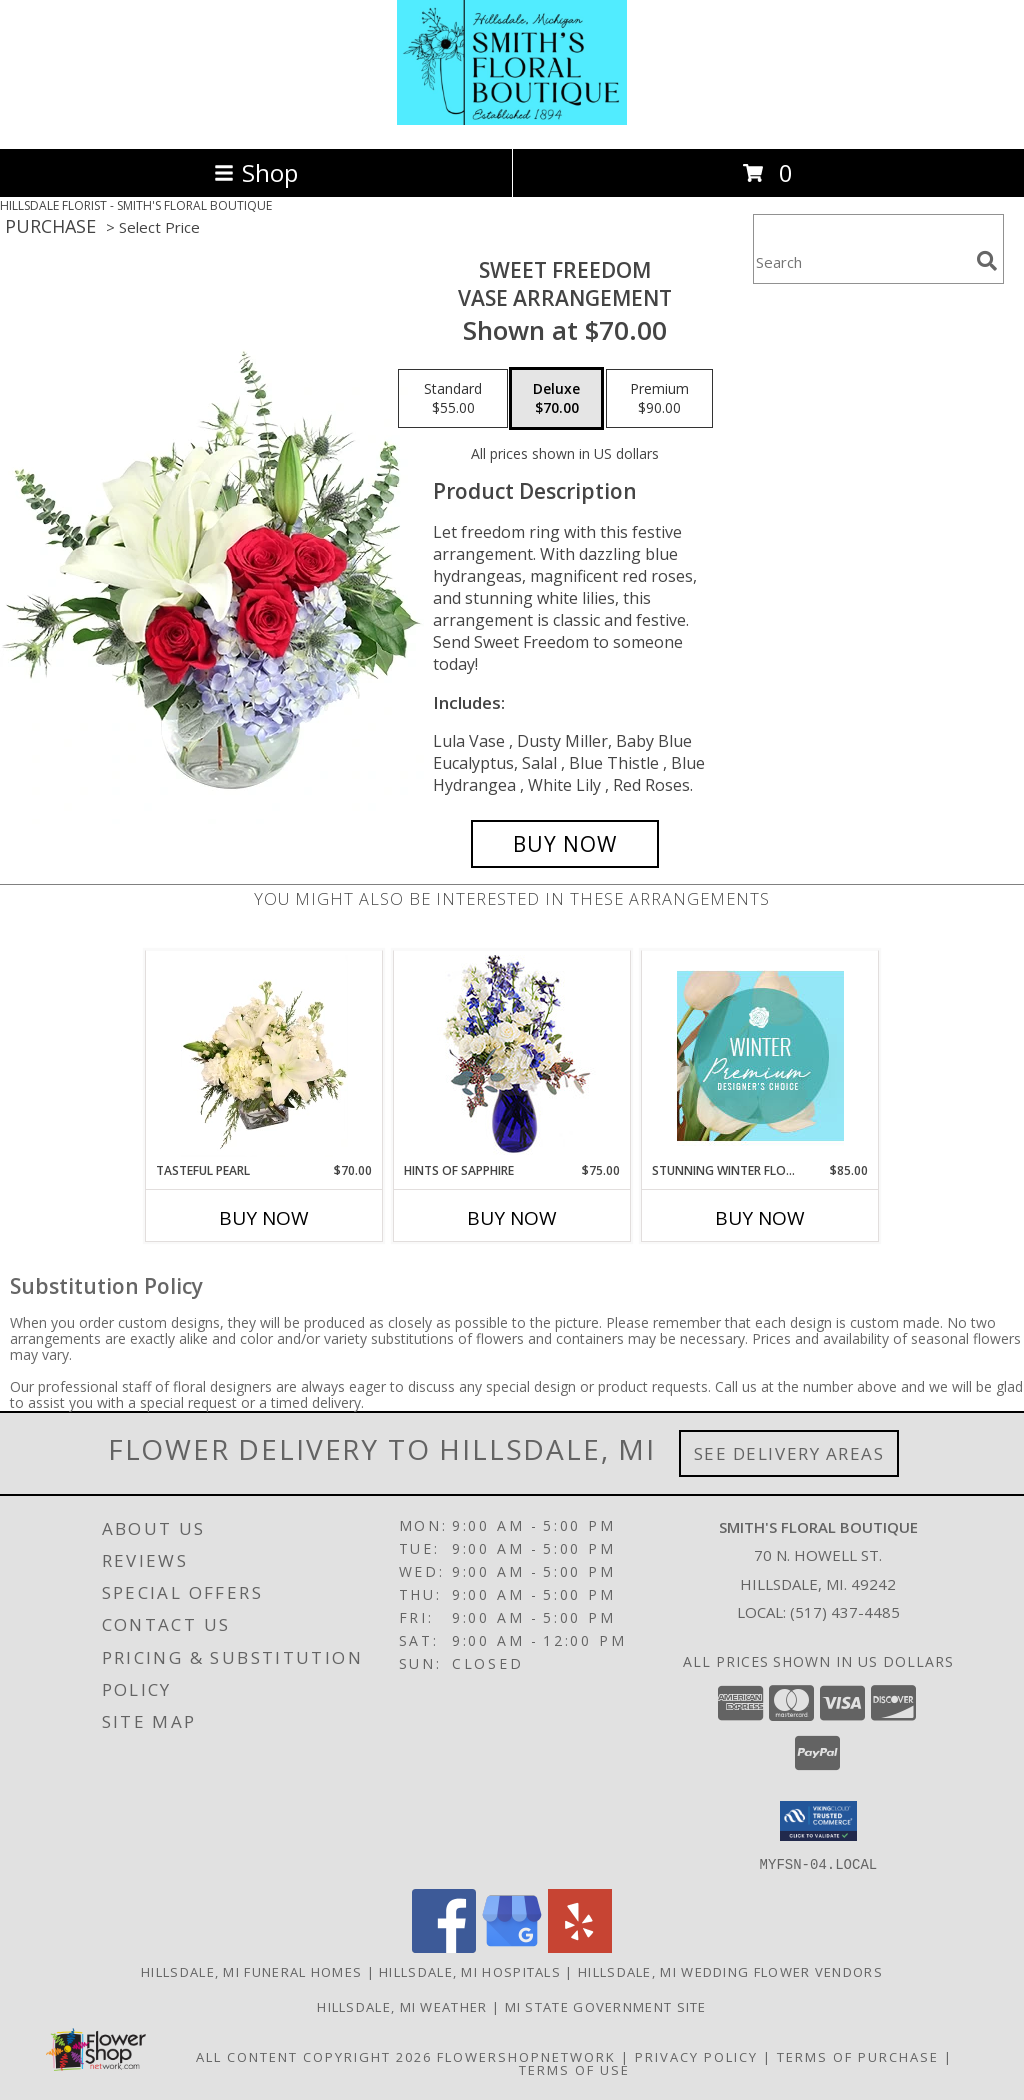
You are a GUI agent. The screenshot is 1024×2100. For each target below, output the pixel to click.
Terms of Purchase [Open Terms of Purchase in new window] (858, 2056)
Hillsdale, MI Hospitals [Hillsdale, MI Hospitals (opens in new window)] (470, 1971)
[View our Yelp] (580, 1946)
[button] (818, 1821)
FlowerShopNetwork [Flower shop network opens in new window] (526, 2056)
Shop (256, 172)
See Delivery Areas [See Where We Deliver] (789, 1453)
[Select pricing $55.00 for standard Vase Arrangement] (453, 399)
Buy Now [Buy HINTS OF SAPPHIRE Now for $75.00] (512, 1218)
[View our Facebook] (444, 1946)
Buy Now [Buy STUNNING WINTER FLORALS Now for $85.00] (760, 1218)
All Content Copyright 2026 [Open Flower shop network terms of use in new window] (314, 2056)
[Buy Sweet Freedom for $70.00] (565, 844)
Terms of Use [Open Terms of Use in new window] (574, 2069)
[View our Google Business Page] (512, 1946)
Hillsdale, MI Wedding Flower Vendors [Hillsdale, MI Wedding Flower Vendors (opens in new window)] (730, 1971)
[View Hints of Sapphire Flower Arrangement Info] (512, 1056)
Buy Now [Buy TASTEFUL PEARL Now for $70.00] (264, 1218)
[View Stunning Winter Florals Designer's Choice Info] (760, 1056)
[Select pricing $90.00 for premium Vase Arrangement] (659, 399)
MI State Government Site (606, 2006)
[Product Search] (861, 261)
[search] (987, 261)
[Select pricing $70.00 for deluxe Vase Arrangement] (556, 399)
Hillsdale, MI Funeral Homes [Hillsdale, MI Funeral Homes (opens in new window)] (251, 1971)
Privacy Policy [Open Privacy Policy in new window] (696, 2056)
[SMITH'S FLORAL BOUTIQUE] (512, 119)
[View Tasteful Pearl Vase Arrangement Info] (264, 1056)
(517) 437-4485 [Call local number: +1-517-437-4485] (845, 1612)
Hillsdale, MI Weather (402, 2006)
